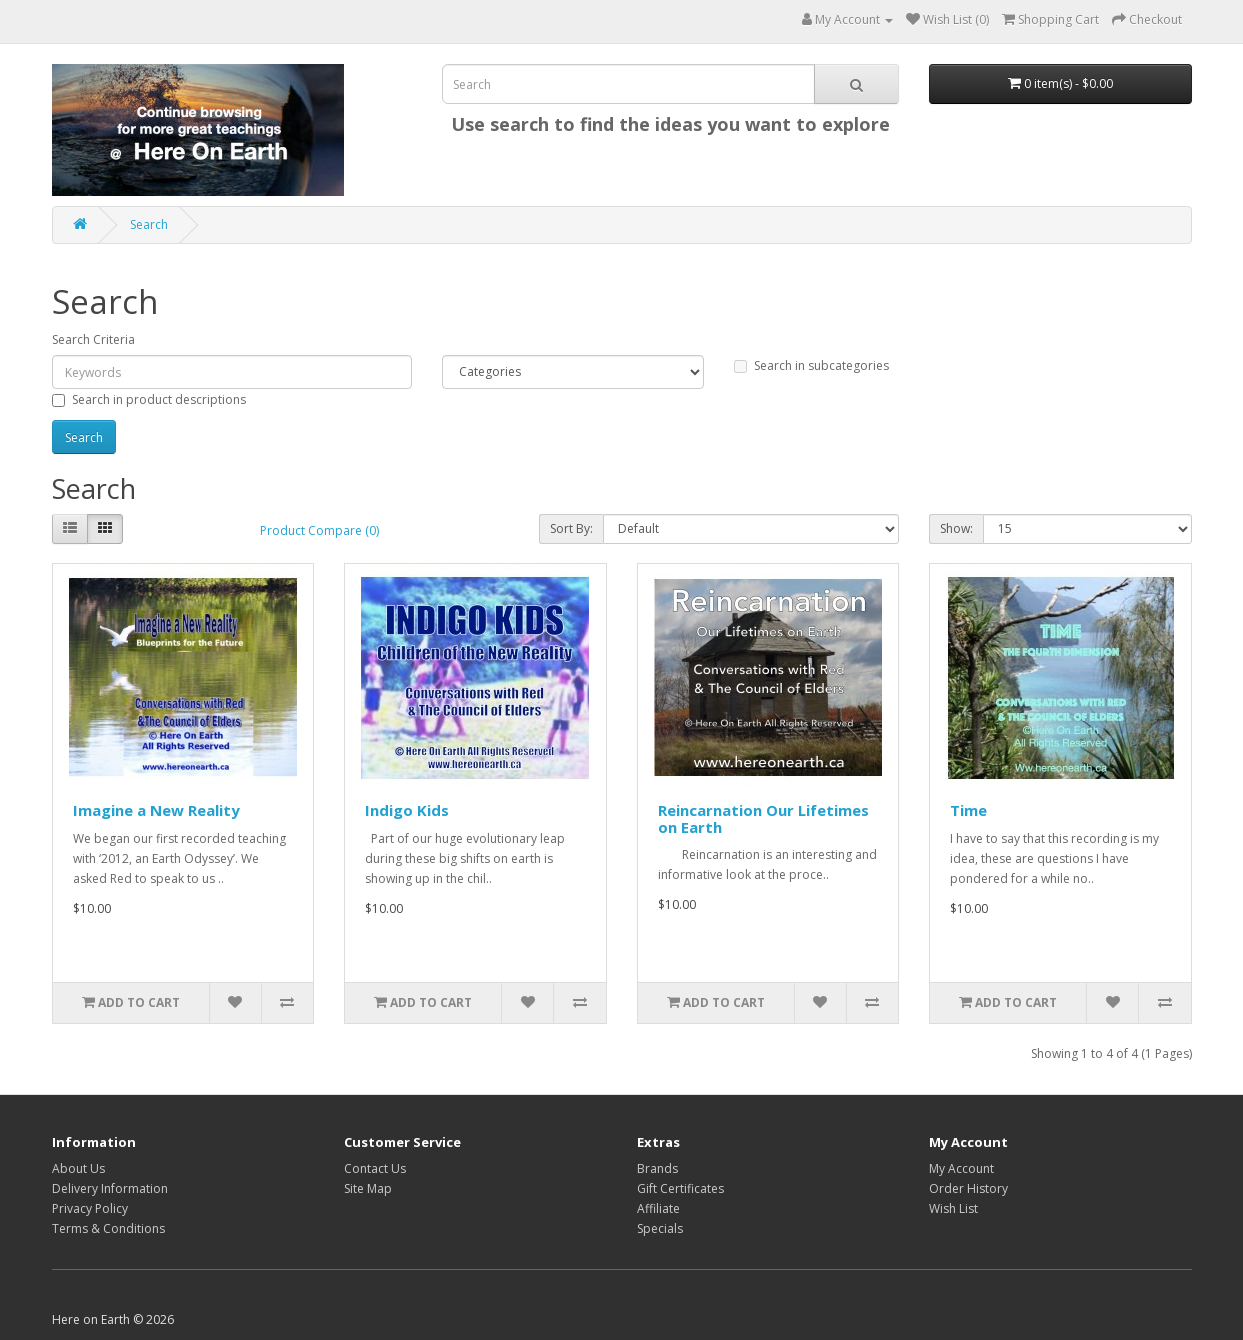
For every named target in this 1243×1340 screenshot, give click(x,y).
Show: (956, 528)
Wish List (953, 1208)
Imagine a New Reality (156, 810)
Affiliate (658, 1208)
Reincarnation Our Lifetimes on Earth (763, 818)
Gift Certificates (680, 1188)
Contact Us (375, 1168)
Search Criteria (93, 339)
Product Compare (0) (319, 530)
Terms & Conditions (108, 1228)
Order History (968, 1188)
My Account (961, 1168)
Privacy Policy (90, 1208)
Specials (660, 1228)
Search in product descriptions (149, 399)
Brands (657, 1168)
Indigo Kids (407, 810)
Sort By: (571, 528)
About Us (78, 1168)
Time (968, 810)
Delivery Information (110, 1188)
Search (149, 224)
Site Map (368, 1188)
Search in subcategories (811, 365)
